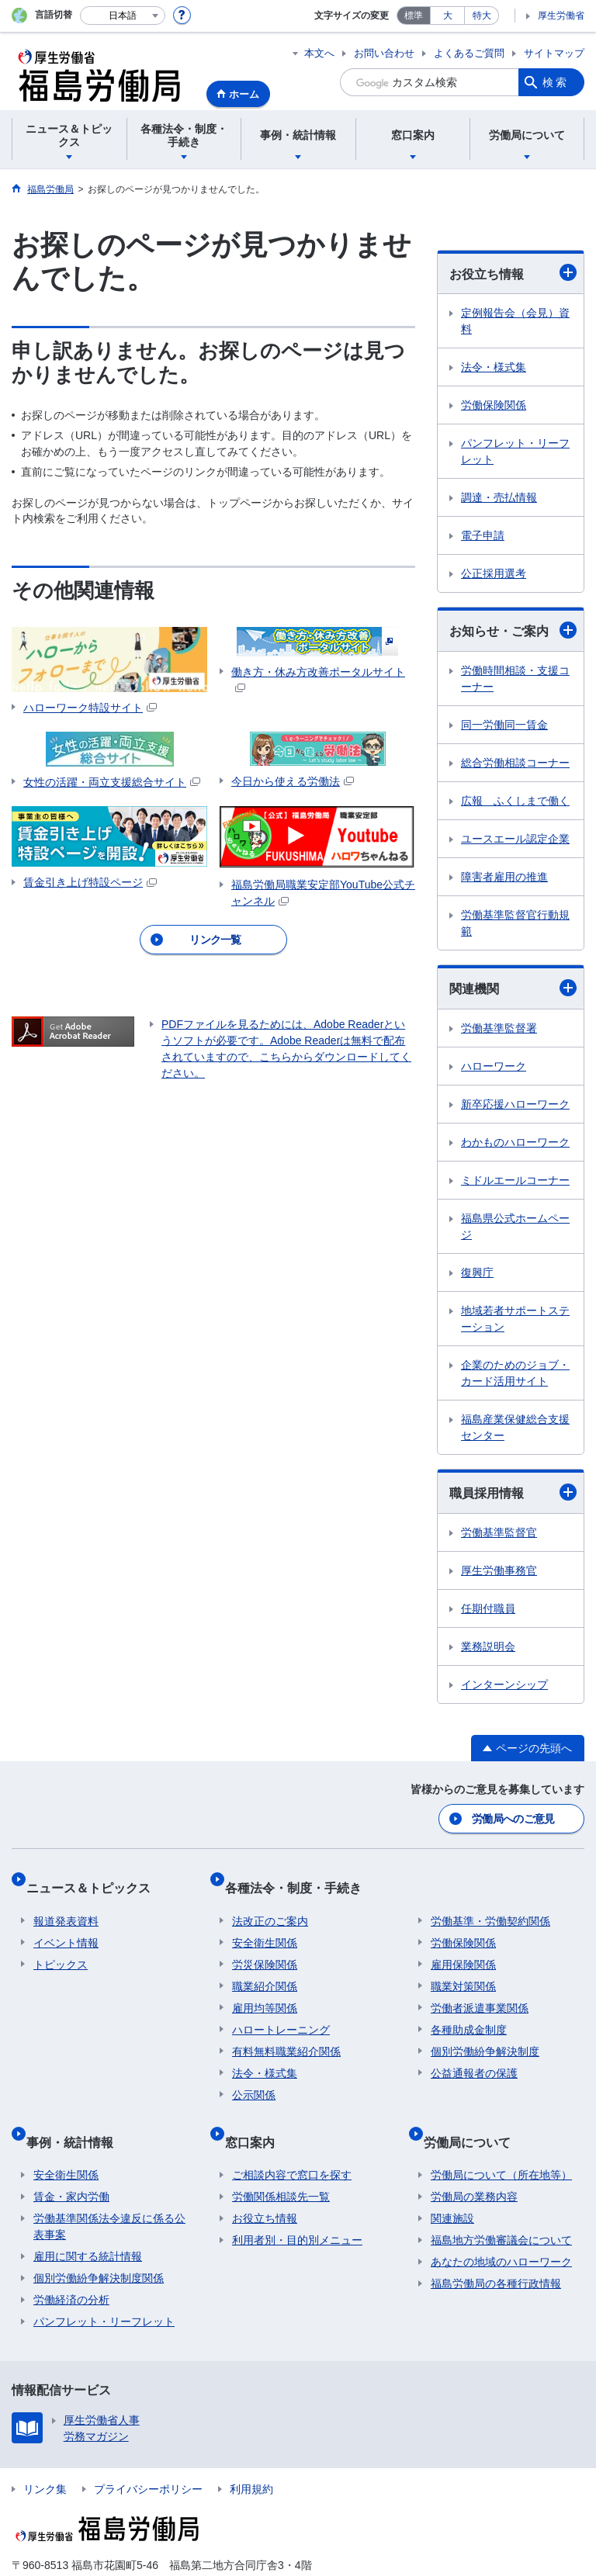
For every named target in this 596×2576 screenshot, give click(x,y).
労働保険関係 (493, 405)
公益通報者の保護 (474, 2055)
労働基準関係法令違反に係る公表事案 (109, 2194)
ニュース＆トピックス (95, 1877)
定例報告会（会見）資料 (515, 320)
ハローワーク (493, 1066)
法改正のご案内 (270, 1903)
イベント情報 (66, 1925)
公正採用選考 (493, 573)
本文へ (319, 53)
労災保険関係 (264, 1947)
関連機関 (513, 987)
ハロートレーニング (281, 2012)
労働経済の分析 (71, 2267)
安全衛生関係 (264, 1925)
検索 (555, 82)
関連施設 (452, 2186)
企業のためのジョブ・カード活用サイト (515, 1373)
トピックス (60, 1947)
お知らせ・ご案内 (513, 630)
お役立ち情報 (513, 272)
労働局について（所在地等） (501, 2142)
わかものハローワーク (515, 1142)
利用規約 (251, 2456)
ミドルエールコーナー (515, 1180)
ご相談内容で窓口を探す (292, 2142)
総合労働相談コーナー (515, 763)
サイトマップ (554, 53)
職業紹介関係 (264, 1968)
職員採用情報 (513, 1492)
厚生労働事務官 (499, 1570)
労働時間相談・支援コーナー (515, 678)
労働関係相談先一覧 (281, 2164)
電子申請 (482, 535)
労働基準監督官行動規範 (515, 923)
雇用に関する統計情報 (87, 2224)
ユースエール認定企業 (515, 839)
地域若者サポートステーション (515, 1318)
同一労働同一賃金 (504, 724)
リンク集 (45, 2456)
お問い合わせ (384, 53)
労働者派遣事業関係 (479, 1990)
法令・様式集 (493, 367)
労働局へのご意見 (514, 1816)
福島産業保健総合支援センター (515, 1427)
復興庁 (477, 1272)
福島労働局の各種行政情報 (496, 2251)
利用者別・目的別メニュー (297, 2207)
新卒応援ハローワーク (515, 1104)
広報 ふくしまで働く (515, 801)
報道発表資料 (66, 1903)
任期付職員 (488, 1608)
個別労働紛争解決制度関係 (98, 2245)
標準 (413, 15)
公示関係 (253, 2077)
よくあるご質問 (469, 53)
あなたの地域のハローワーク (501, 2229)
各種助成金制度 (469, 2012)
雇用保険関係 (463, 1947)
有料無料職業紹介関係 (286, 2033)
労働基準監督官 (499, 1532)
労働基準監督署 (499, 1028)
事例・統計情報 (76, 2116)
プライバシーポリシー (148, 2456)
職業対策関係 (463, 1968)
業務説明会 (488, 1646)
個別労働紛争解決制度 (485, 2033)
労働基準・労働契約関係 (490, 1903)
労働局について (474, 2116)
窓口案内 (257, 2116)
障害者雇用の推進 (504, 877)
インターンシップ (504, 1684)
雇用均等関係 (264, 1990)
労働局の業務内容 (474, 2164)
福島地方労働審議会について (501, 2207)
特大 (482, 15)
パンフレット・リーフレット (515, 451)
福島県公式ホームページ (515, 1226)
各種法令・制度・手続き (300, 1877)
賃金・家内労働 (71, 2164)
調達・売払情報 (499, 497)
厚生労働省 (561, 15)
